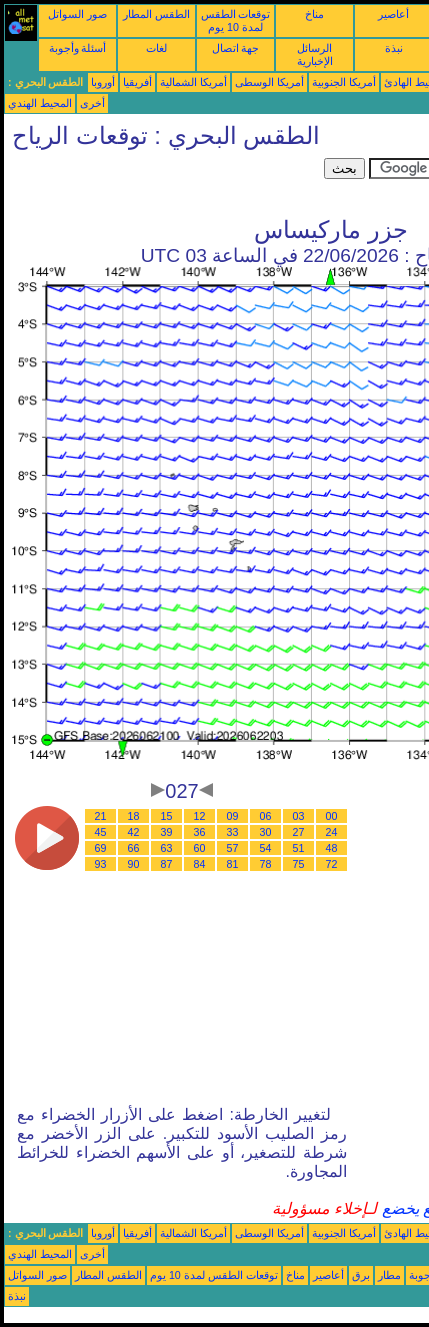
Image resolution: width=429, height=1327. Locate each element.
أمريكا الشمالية (193, 82)
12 (200, 816)
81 (233, 864)
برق (361, 1275)
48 (332, 848)
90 (134, 864)
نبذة (394, 48)
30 (266, 832)
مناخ (314, 14)
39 (167, 832)
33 (233, 832)
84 (200, 864)
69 (101, 848)
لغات (156, 48)
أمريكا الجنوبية (344, 82)
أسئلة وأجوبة (78, 48)
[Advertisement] (164, 183)
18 (134, 816)
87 (167, 864)
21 (101, 816)
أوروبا (103, 82)
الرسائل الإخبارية (315, 54)
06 (266, 816)
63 (167, 848)
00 (332, 816)
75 (299, 864)
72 (332, 864)
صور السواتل (77, 14)
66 (134, 848)
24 (332, 832)
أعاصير (393, 14)
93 (101, 864)
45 (101, 832)
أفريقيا (137, 82)
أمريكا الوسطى (269, 82)
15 (167, 816)
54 (266, 848)
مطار (389, 1275)
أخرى (92, 103)
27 (299, 832)
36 (200, 832)
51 (299, 848)
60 (200, 848)
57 (233, 848)
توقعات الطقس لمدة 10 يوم (236, 20)
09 (233, 816)
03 (299, 816)
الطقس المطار (156, 14)
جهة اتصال (236, 48)
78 (266, 864)
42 (134, 832)
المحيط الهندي (40, 103)
